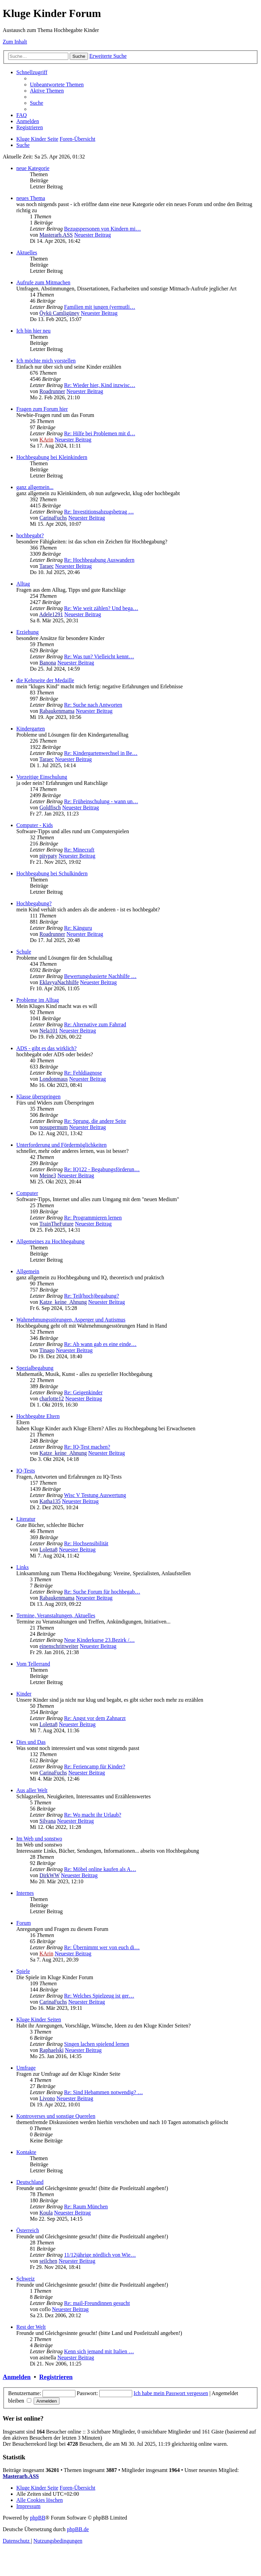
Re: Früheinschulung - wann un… (101, 801)
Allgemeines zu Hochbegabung (50, 1241)
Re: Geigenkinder (83, 1392)
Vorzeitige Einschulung (41, 777)
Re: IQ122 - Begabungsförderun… (102, 1169)
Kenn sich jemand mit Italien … (99, 2351)
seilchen (48, 2261)
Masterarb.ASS (56, 235)
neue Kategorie (32, 168)
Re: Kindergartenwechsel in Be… (100, 753)
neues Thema (30, 198)
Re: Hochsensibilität (86, 1543)
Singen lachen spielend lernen (96, 2044)
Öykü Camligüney (59, 313)
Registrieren (55, 2376)
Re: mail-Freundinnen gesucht (97, 2303)
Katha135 (49, 1501)
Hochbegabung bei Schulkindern (52, 873)
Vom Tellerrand (33, 1664)
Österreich (27, 2230)
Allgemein (27, 1271)
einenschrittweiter (59, 1646)
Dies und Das (31, 1742)
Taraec (46, 566)
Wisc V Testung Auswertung (95, 1495)
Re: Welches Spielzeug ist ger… (99, 1996)
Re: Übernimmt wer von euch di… (102, 1947)
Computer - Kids (34, 825)
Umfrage (26, 2068)
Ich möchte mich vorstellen (46, 361)
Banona (47, 663)
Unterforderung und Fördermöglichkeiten (61, 1145)
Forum (23, 1923)
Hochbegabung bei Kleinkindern (51, 457)
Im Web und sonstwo (39, 1838)
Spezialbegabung (34, 1368)
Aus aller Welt (32, 1790)
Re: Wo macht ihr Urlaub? (92, 1815)
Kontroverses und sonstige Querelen (55, 2116)
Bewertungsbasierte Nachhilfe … (100, 976)
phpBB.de (78, 2529)
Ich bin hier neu (33, 331)
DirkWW (49, 1875)
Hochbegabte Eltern (38, 1416)
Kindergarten (30, 728)
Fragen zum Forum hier (42, 409)
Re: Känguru (78, 928)
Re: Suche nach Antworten (93, 705)
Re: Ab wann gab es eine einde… (100, 1344)
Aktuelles (26, 252)
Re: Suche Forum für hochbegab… (102, 1592)
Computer (27, 1193)
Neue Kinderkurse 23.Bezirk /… (99, 1640)
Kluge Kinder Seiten (38, 2019)
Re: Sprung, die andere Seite (95, 1121)
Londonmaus (53, 1079)
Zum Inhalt (15, 42)
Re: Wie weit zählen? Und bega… (101, 608)
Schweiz (25, 2279)
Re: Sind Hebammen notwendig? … (103, 2092)
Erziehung (27, 632)
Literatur (25, 1519)
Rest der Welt (31, 2327)
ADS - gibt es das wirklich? (46, 1048)
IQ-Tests (25, 1471)
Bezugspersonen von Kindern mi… (102, 229)
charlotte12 (51, 1398)
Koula (46, 2213)
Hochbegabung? (34, 903)
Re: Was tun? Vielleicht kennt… (99, 656)
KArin (46, 439)
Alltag (23, 584)
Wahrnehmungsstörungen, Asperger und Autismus (70, 1320)
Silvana (47, 1821)
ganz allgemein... (34, 487)
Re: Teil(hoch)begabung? (91, 1296)
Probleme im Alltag (37, 1000)
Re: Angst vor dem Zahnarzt (94, 1718)
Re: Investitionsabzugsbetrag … (99, 512)
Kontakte (26, 2152)
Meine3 (47, 1175)
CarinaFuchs (53, 518)
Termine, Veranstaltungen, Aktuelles (55, 1615)
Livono (47, 2098)
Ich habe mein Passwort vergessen (171, 2393)
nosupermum (53, 1127)
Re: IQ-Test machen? (87, 1447)
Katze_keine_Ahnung (63, 1302)
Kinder (23, 1694)
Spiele (23, 1971)
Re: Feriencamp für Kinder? (94, 1766)
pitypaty (48, 856)
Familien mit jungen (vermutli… (99, 307)
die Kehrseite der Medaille (45, 680)
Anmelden (17, 2376)
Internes (25, 1893)
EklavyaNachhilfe (59, 982)
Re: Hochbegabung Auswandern (99, 560)
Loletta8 (48, 1549)
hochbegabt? (30, 535)
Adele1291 (51, 614)
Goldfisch (50, 807)
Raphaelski (51, 2050)
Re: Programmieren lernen (93, 1217)
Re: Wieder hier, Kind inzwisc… (99, 385)
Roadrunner (52, 391)
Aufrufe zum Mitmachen (43, 282)
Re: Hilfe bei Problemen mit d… (99, 433)
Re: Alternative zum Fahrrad (95, 1024)
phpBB (37, 2518)
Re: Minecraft (79, 850)
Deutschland (30, 2182)
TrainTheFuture (56, 1224)
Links (22, 1567)
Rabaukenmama (56, 711)
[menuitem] (57, 84)
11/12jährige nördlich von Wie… (100, 2255)
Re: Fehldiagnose (83, 1073)
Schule (23, 952)
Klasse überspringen (38, 1096)
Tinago (47, 1350)
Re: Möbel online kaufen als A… (100, 1869)
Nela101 (48, 1030)
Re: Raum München (86, 2206)
